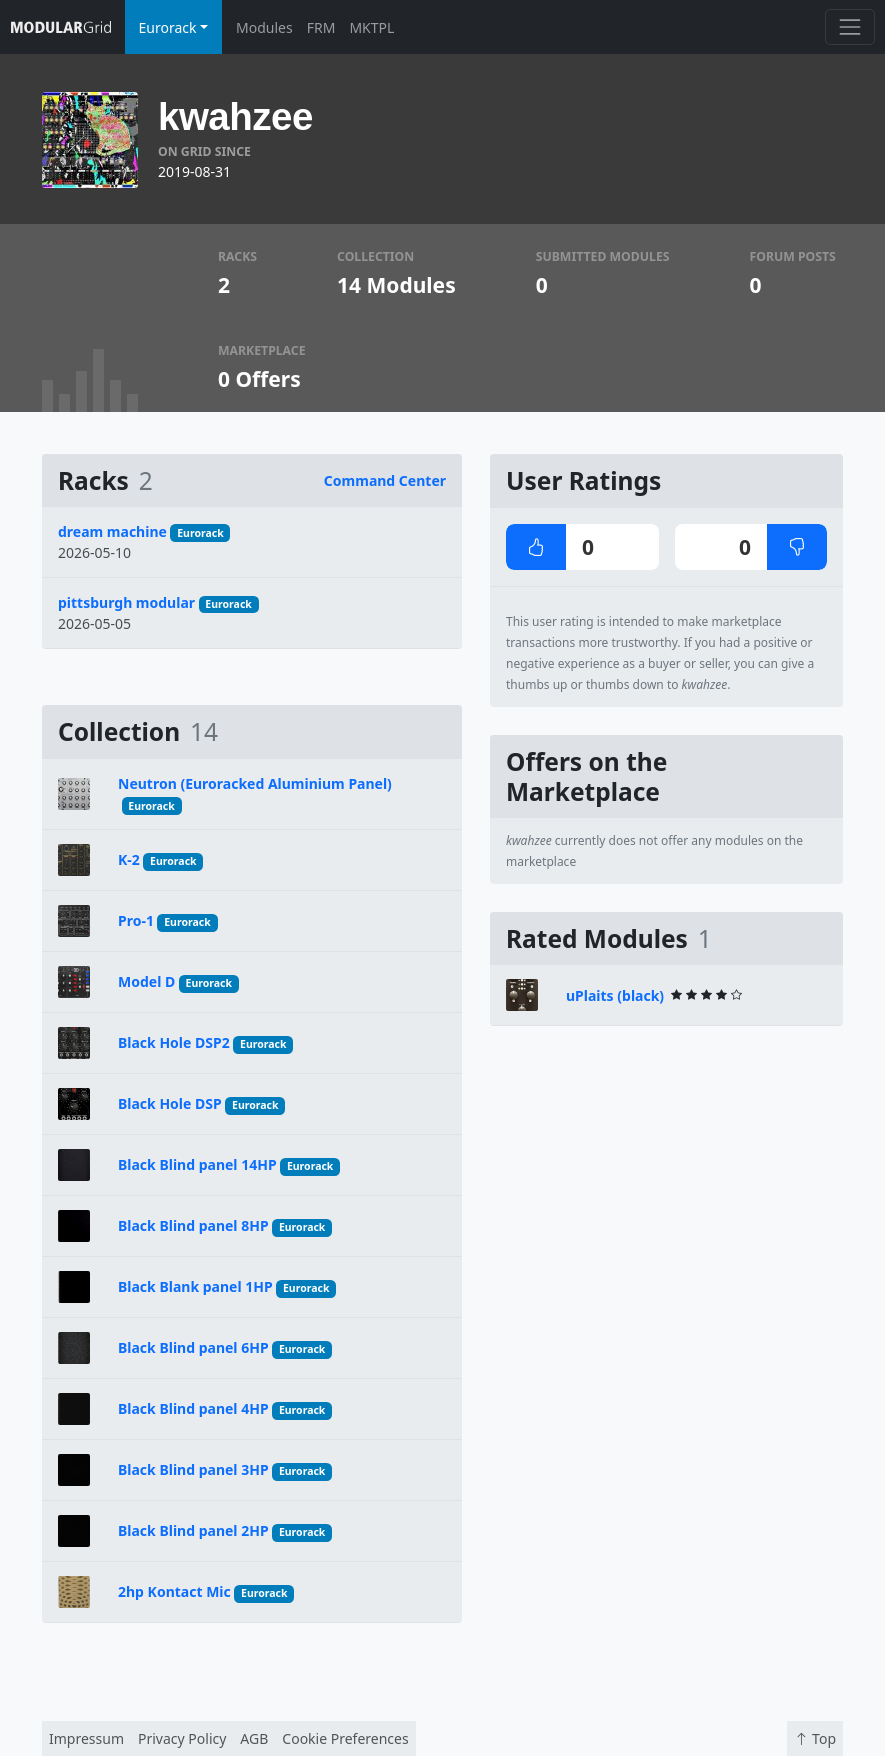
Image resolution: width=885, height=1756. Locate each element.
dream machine (112, 531)
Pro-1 (136, 920)
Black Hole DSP (170, 1103)
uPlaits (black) (615, 995)
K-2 (129, 859)
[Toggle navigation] (849, 26)
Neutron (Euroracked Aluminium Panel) (255, 783)
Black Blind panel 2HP (193, 1530)
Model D (146, 981)
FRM (321, 27)
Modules (264, 27)
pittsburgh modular (126, 602)
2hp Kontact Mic (174, 1591)
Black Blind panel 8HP (193, 1225)
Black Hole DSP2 (174, 1042)
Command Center (385, 480)
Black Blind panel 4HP (193, 1408)
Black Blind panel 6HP (193, 1347)
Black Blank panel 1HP (195, 1286)
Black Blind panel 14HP (197, 1164)
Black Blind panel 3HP (193, 1469)
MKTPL (371, 27)
